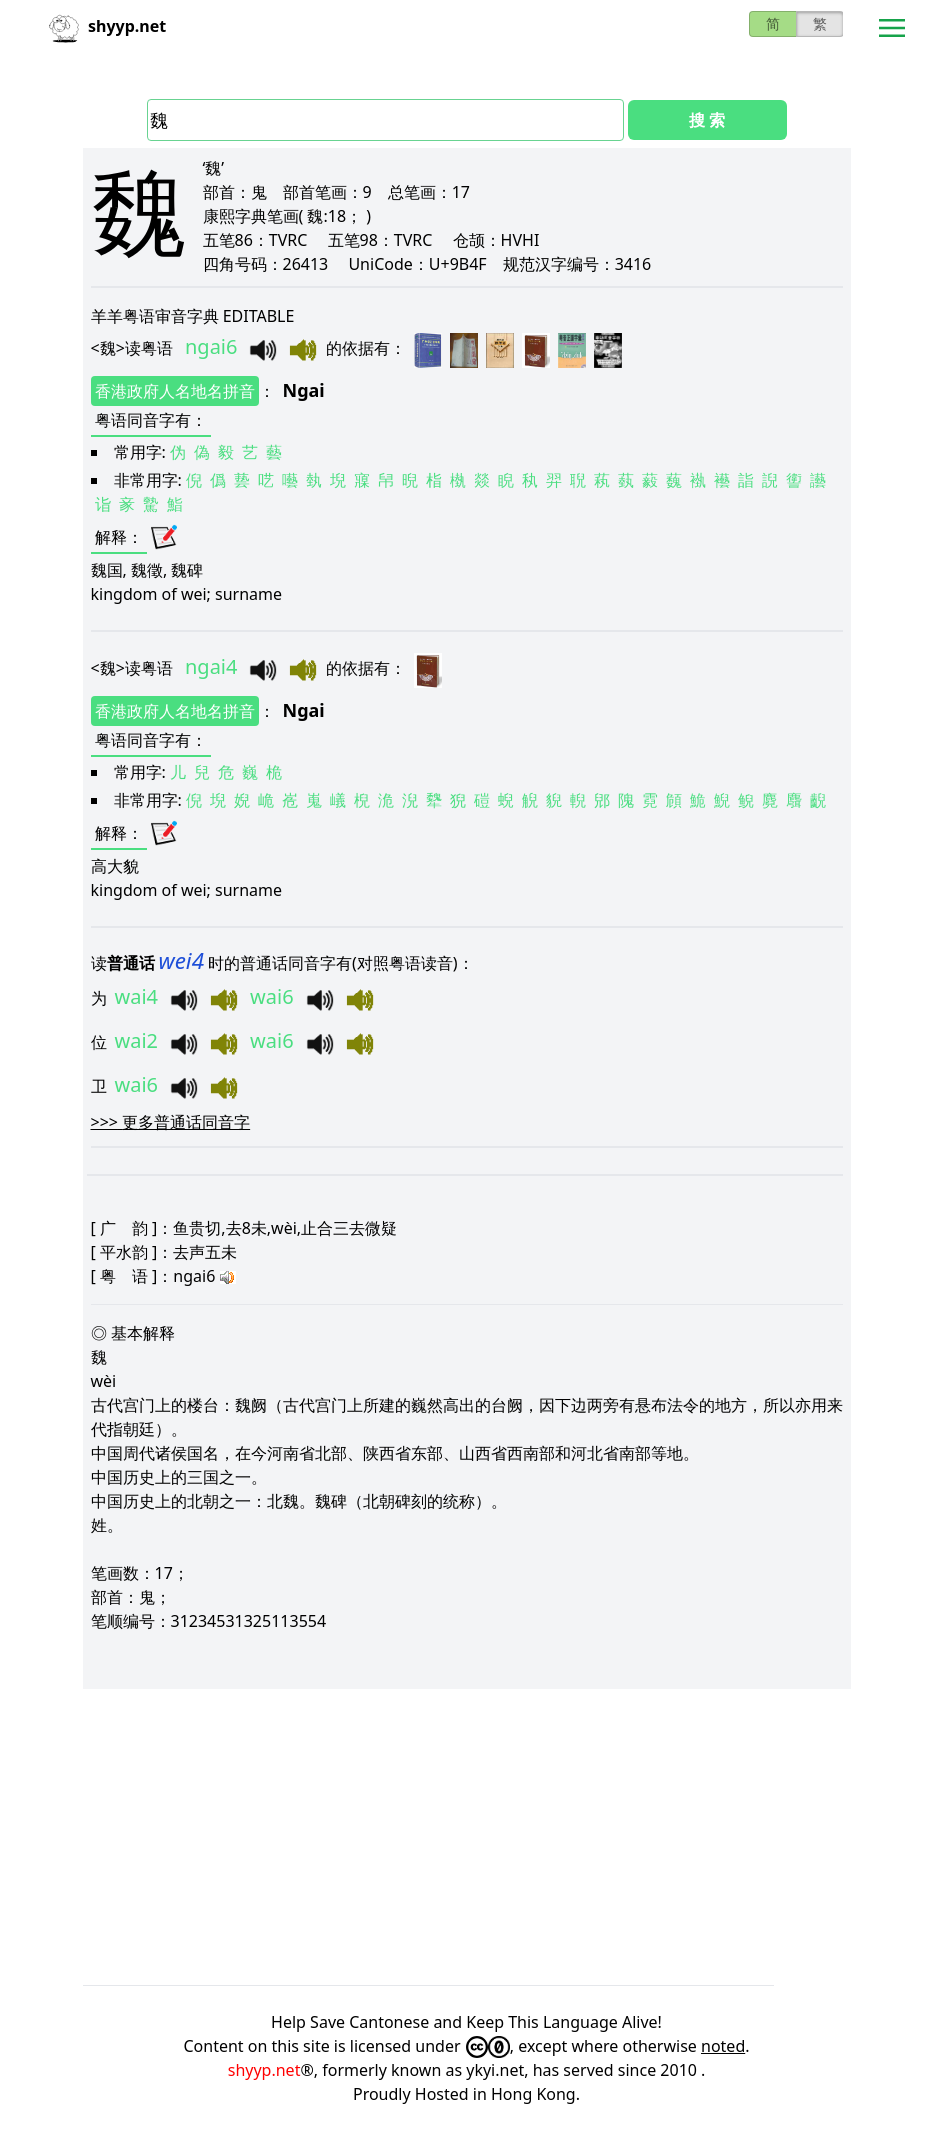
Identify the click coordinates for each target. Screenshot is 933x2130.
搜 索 (707, 120)
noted (723, 2046)
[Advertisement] (467, 1837)
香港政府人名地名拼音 (175, 391)
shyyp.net (264, 2070)
